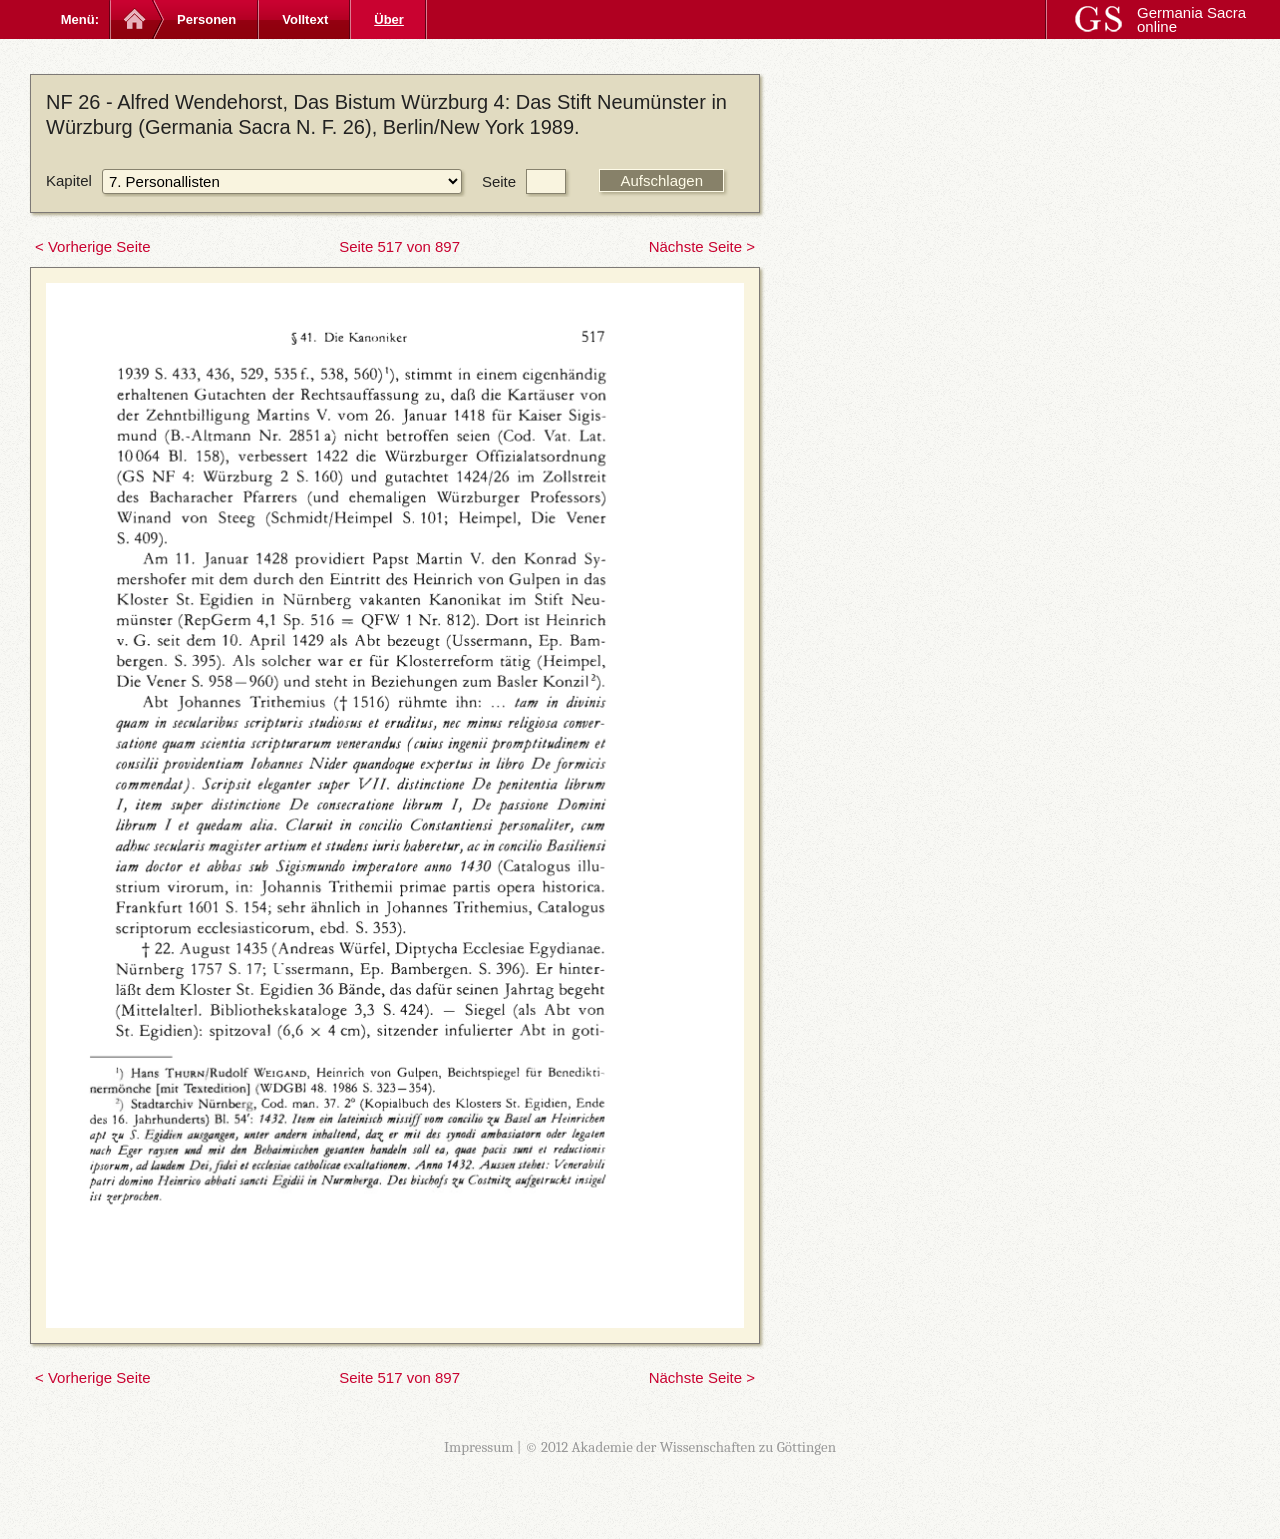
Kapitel (69, 180)
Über (389, 19)
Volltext (305, 19)
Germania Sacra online (1191, 19)
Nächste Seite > (702, 246)
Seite (499, 181)
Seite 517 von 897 (399, 246)
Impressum (479, 1447)
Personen (206, 19)
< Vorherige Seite (93, 246)
